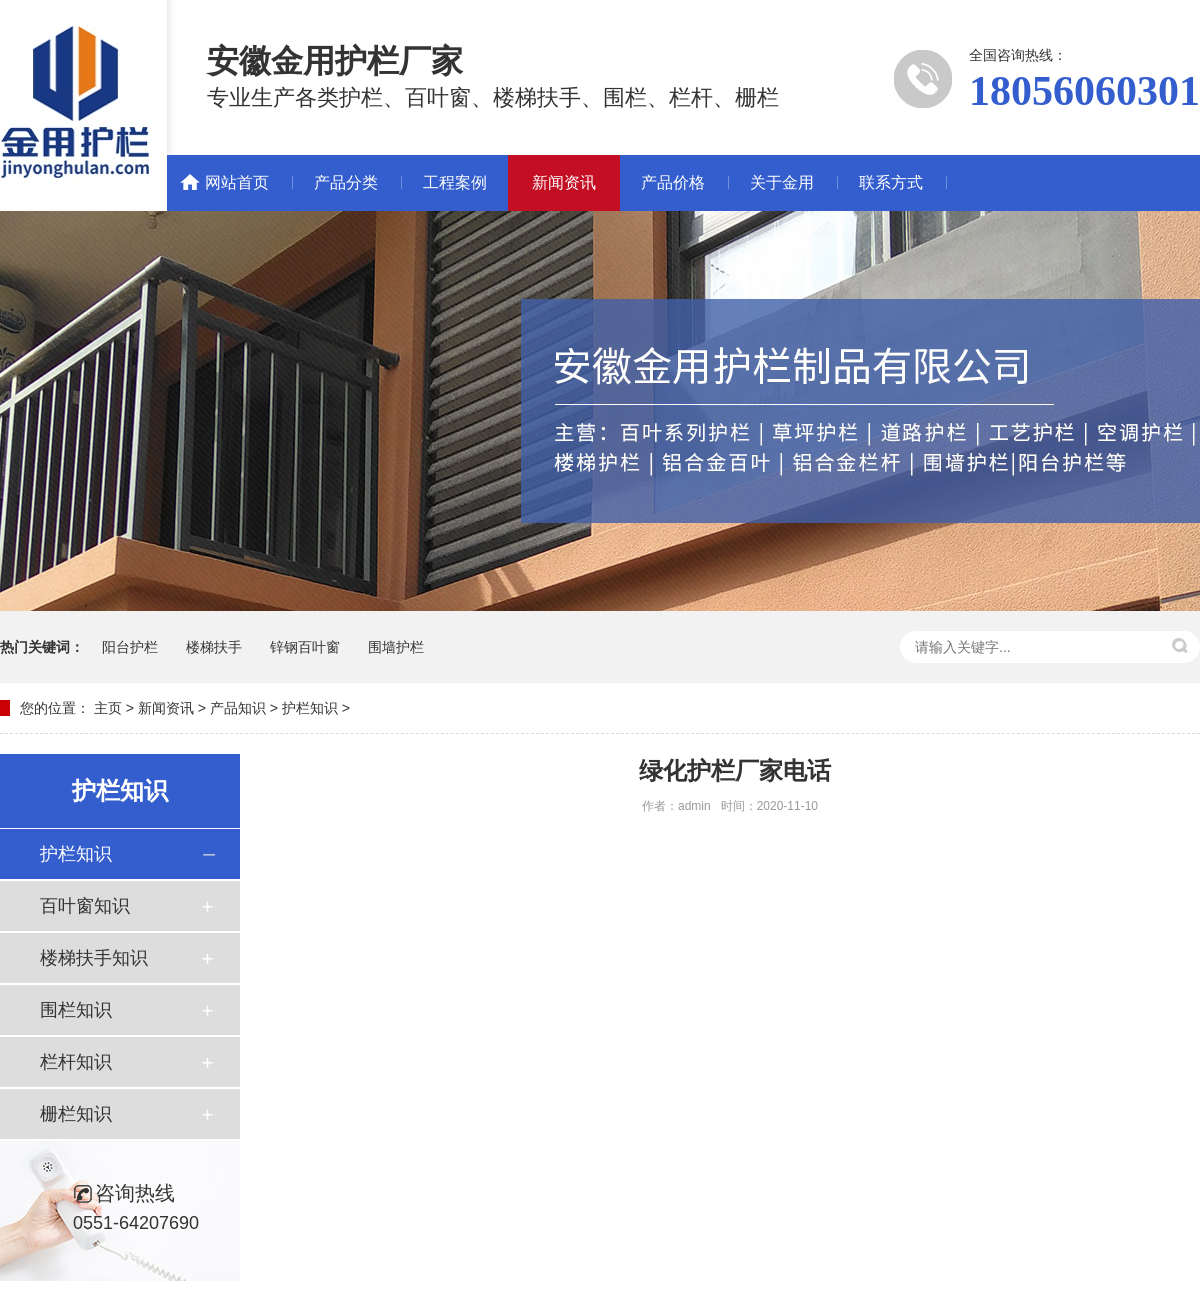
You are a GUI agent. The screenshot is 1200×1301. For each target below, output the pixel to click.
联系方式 (891, 182)
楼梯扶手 (214, 647)
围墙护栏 (396, 647)
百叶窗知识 (85, 906)
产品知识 (238, 708)
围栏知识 (76, 1010)
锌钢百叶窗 (305, 647)
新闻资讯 (564, 182)
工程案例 (455, 182)
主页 (108, 708)
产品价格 (673, 182)
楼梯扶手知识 (94, 958)
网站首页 (237, 182)
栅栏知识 (76, 1114)
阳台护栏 (130, 647)
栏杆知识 (76, 1062)
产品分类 (346, 182)
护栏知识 (310, 708)
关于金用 (782, 182)
